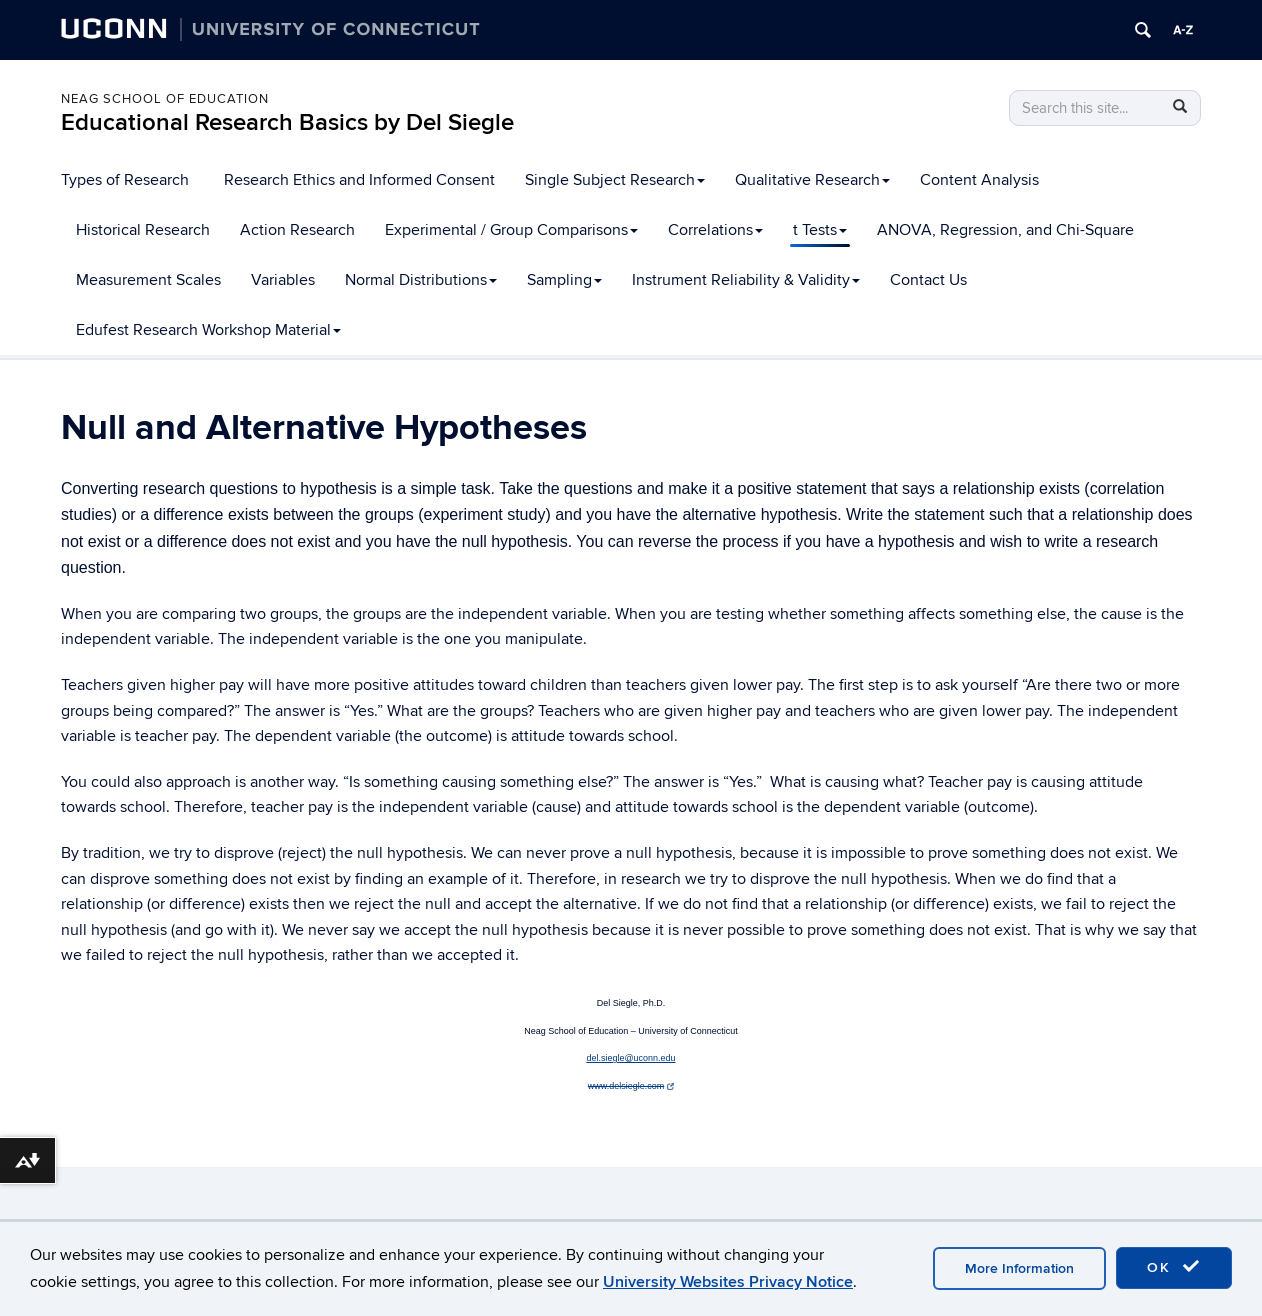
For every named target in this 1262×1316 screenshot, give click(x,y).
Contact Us (928, 280)
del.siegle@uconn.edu (630, 1058)
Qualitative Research (812, 180)
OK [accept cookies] (1174, 1267)
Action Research (297, 230)
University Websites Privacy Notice (728, 1282)
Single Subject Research (615, 180)
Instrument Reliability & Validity (746, 280)
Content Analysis (979, 180)
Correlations (715, 230)
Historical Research (143, 230)
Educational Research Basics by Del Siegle (287, 122)
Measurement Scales (148, 280)
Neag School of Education (165, 99)
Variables (283, 280)
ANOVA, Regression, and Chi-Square (1005, 230)
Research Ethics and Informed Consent (359, 180)
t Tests (820, 230)
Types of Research (125, 180)
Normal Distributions (421, 280)
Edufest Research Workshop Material (208, 330)
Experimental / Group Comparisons (511, 230)
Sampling (564, 280)
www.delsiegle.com (631, 1086)
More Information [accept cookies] (1019, 1268)
